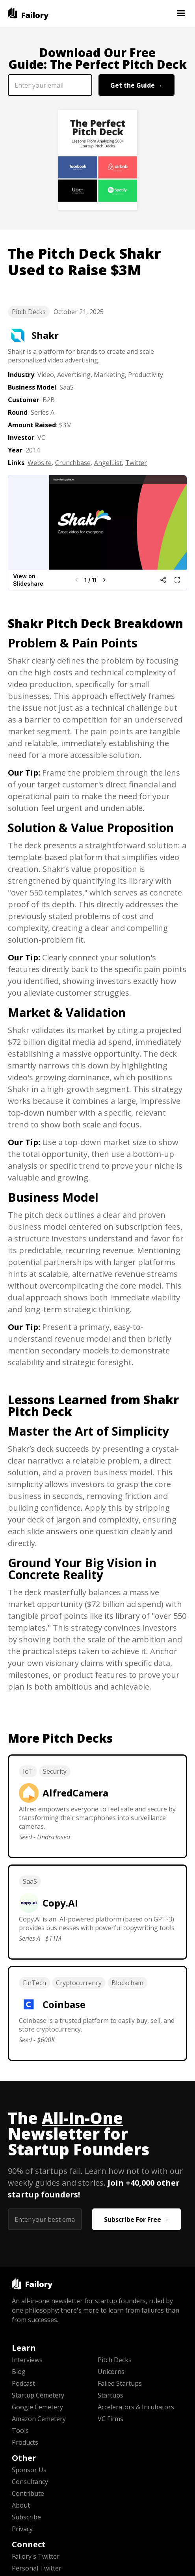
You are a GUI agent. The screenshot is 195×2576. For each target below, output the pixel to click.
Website (40, 462)
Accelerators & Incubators (136, 2407)
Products (25, 2442)
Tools (20, 2430)
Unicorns (111, 2372)
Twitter (136, 462)
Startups (110, 2395)
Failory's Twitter (35, 2556)
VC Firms (110, 2419)
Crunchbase (73, 462)
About (21, 2505)
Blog (19, 2372)
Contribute (28, 2493)
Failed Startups (120, 2383)
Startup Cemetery (38, 2395)
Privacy (22, 2529)
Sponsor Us (29, 2470)
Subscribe (26, 2517)
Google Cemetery (37, 2407)
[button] (180, 13)
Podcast (23, 2383)
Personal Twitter (36, 2568)
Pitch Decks (29, 311)
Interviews (27, 2360)
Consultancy (30, 2482)
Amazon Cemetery (39, 2419)
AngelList (108, 462)
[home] (28, 13)
